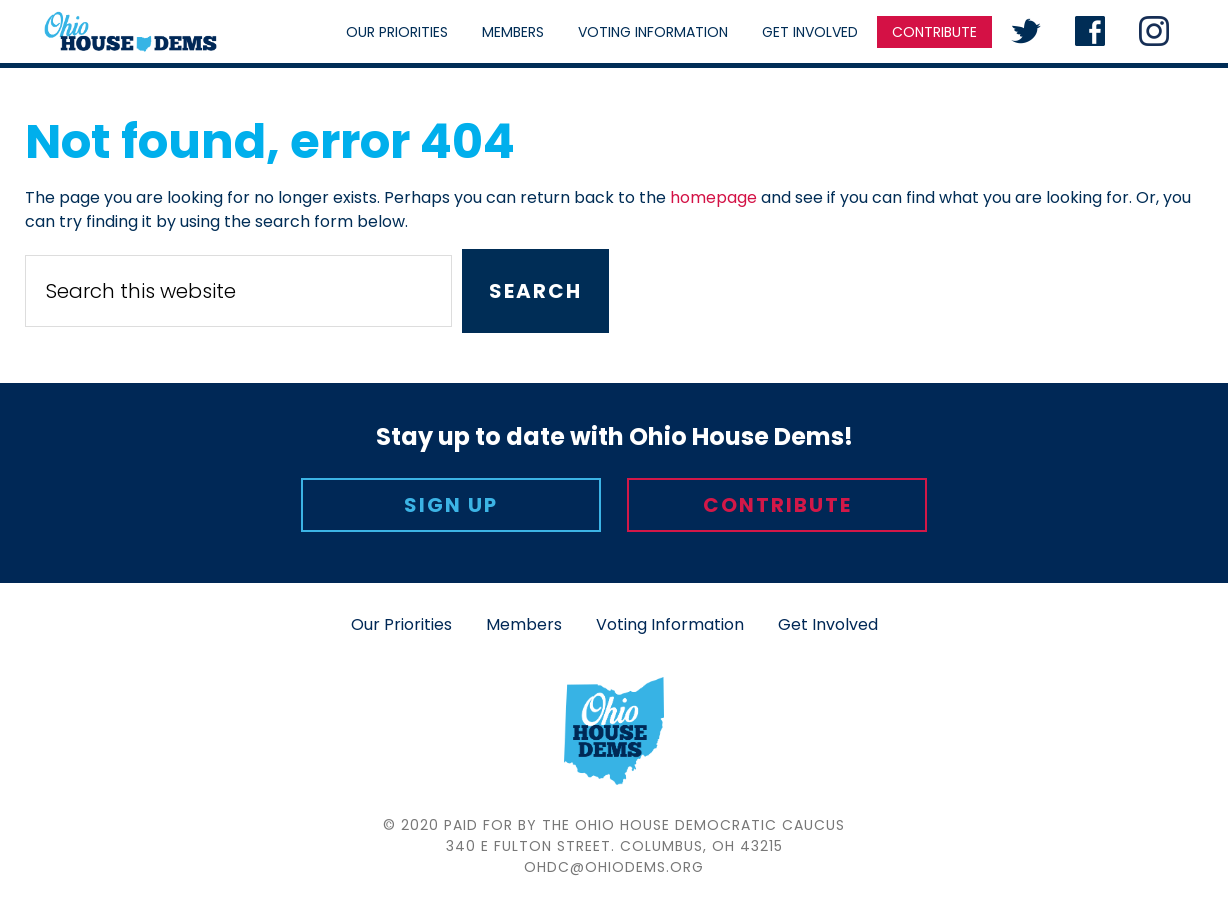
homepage (713, 197)
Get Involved (828, 624)
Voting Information (670, 624)
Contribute (777, 505)
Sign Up (451, 505)
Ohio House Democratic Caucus (130, 31)
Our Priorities (401, 624)
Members (524, 624)
